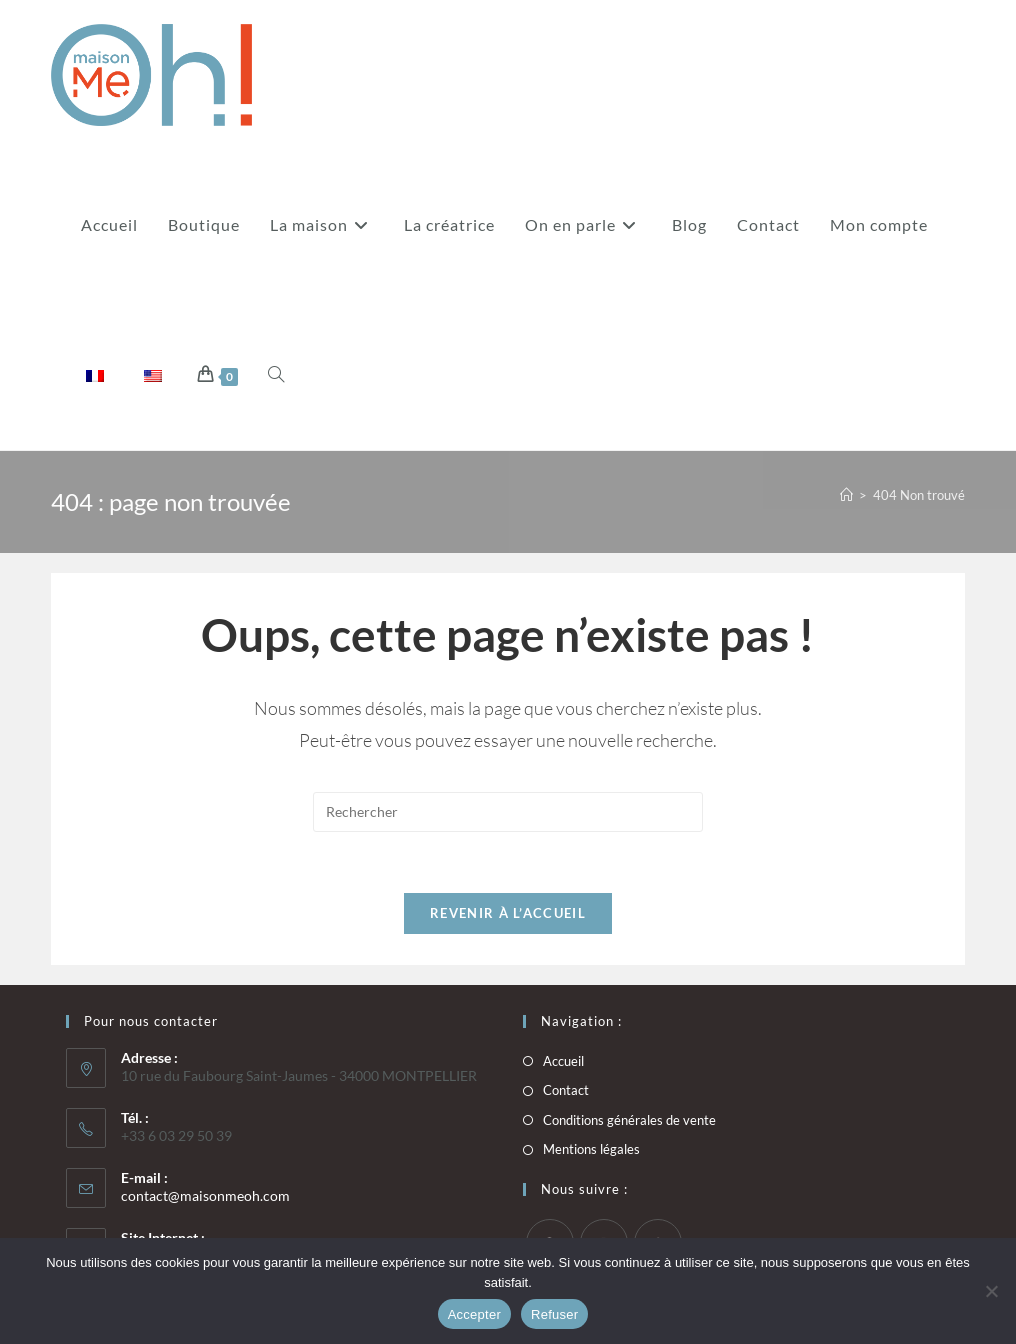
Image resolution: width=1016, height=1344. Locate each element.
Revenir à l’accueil (508, 913)
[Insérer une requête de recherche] (508, 812)
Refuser (554, 1314)
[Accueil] (846, 495)
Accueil (563, 1061)
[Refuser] (991, 1291)
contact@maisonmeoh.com (205, 1195)
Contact (566, 1090)
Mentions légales (591, 1149)
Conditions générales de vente (629, 1120)
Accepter (474, 1314)
